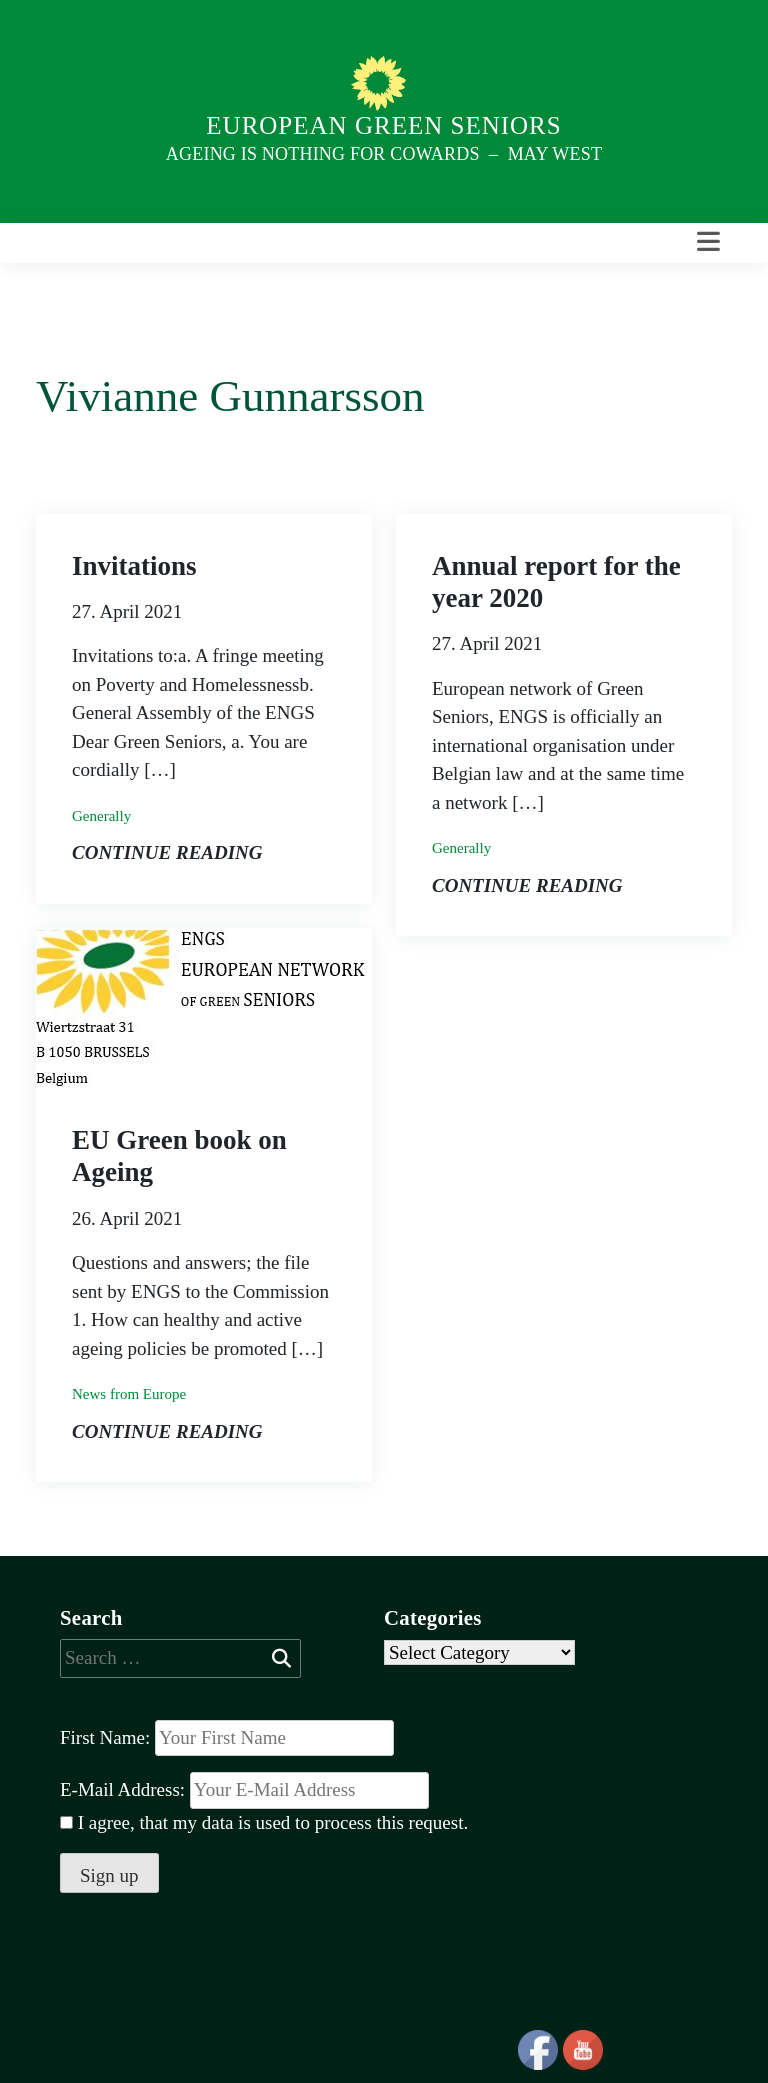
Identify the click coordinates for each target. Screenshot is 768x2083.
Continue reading (167, 852)
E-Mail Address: (244, 1790)
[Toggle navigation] (708, 242)
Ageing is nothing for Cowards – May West (384, 154)
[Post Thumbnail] (201, 1005)
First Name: (105, 1737)
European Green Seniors (383, 125)
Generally (101, 816)
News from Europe (129, 1394)
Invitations (134, 566)
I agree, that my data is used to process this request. (264, 1822)
